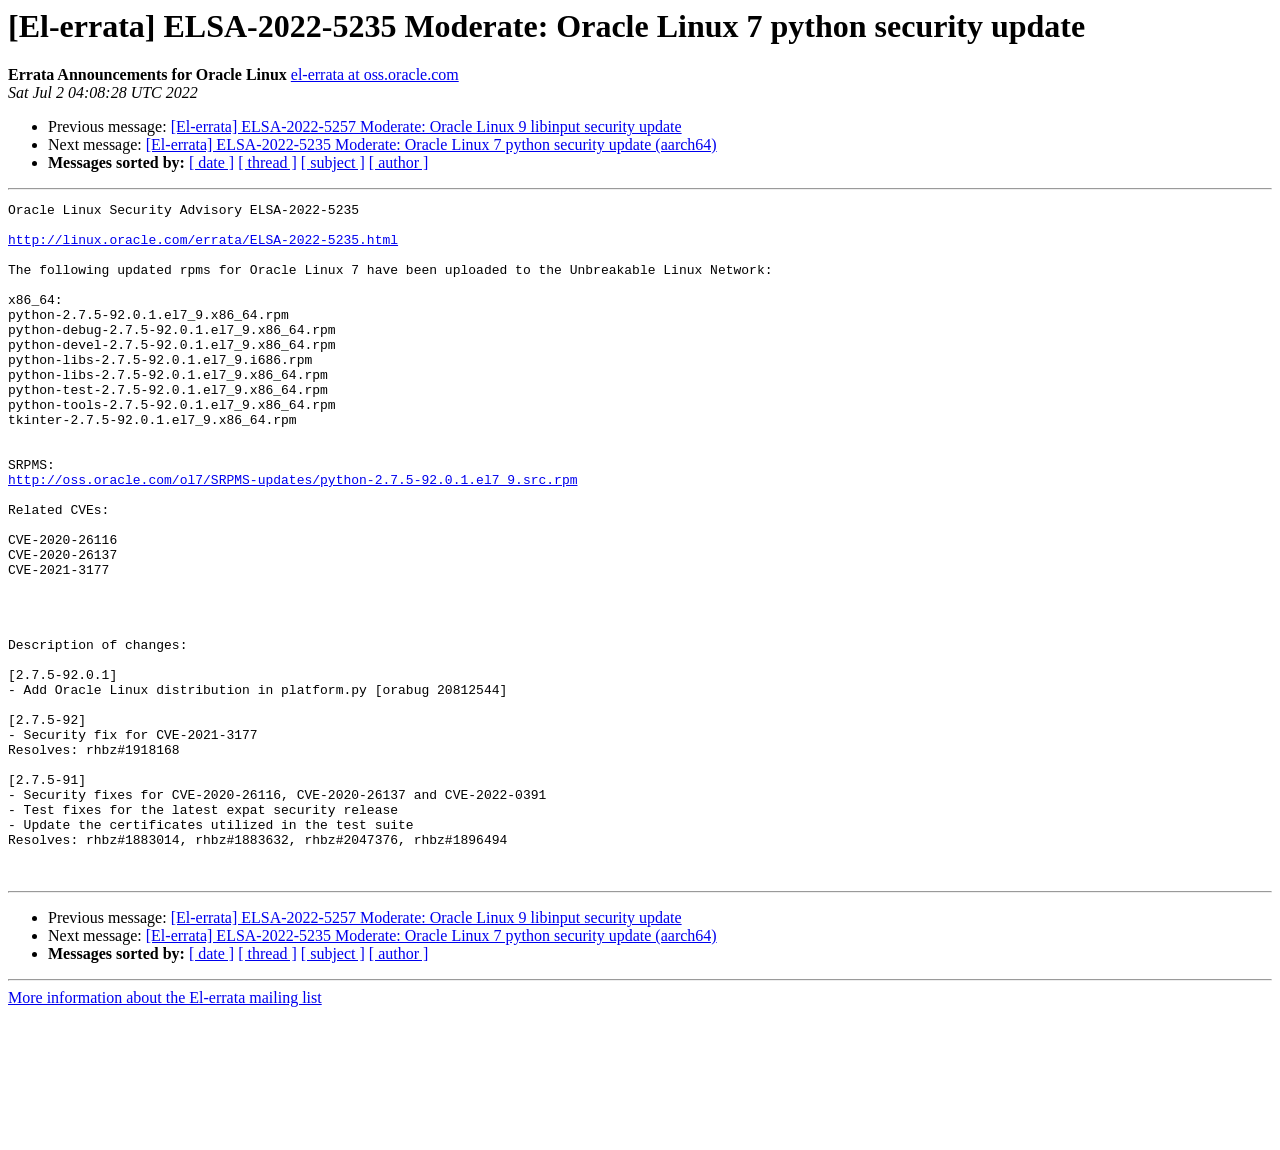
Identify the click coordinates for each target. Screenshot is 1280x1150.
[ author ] (399, 162)
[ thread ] (267, 162)
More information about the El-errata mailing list (165, 1132)
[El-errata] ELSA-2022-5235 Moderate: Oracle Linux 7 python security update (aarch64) (431, 144)
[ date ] (211, 162)
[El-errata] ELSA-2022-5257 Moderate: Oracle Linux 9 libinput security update (426, 126)
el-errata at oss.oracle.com (375, 74)
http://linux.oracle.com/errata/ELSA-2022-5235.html (203, 248)
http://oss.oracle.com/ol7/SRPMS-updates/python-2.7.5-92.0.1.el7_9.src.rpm (292, 536)
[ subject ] (333, 162)
